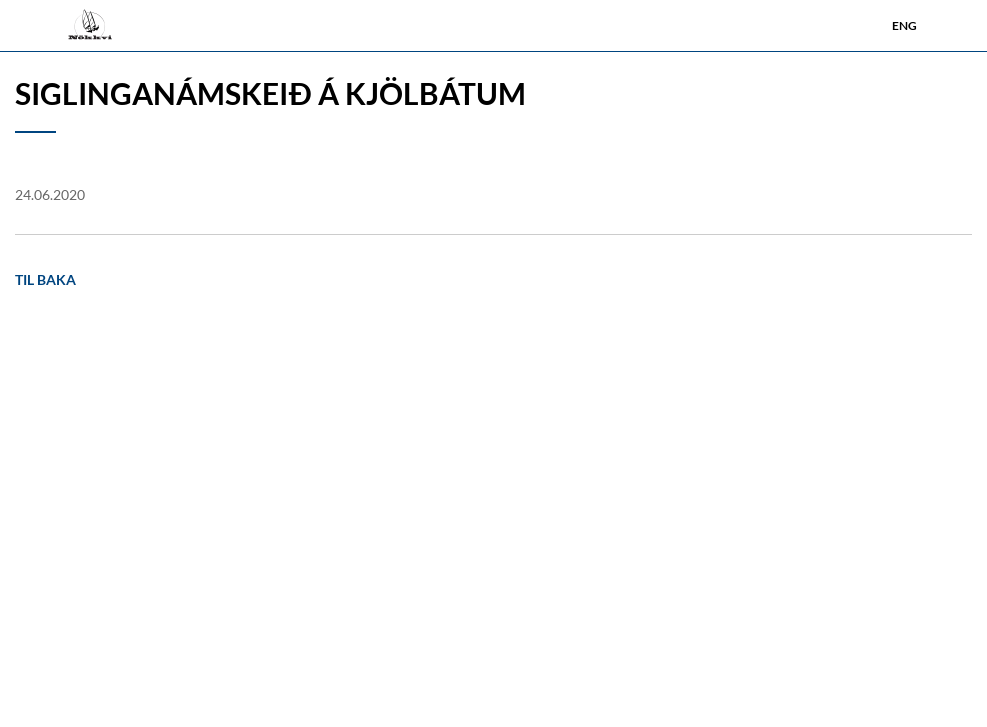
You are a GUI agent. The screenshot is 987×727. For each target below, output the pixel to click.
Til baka (45, 279)
